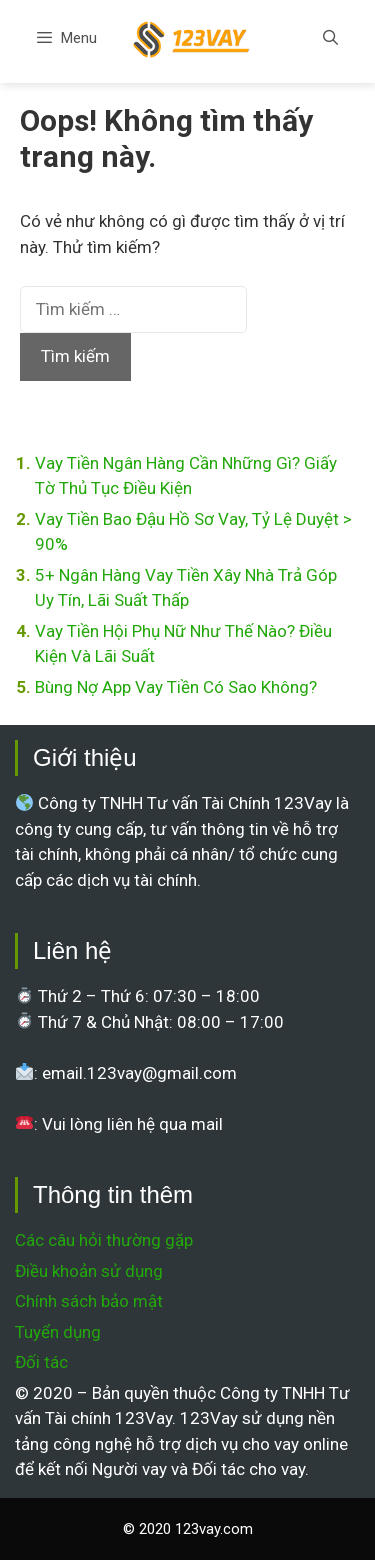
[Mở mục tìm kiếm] (330, 38)
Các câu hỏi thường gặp (104, 1240)
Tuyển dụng (58, 1332)
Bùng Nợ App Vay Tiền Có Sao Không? (176, 687)
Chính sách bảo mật (89, 1301)
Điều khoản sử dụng (89, 1271)
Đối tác (41, 1362)
